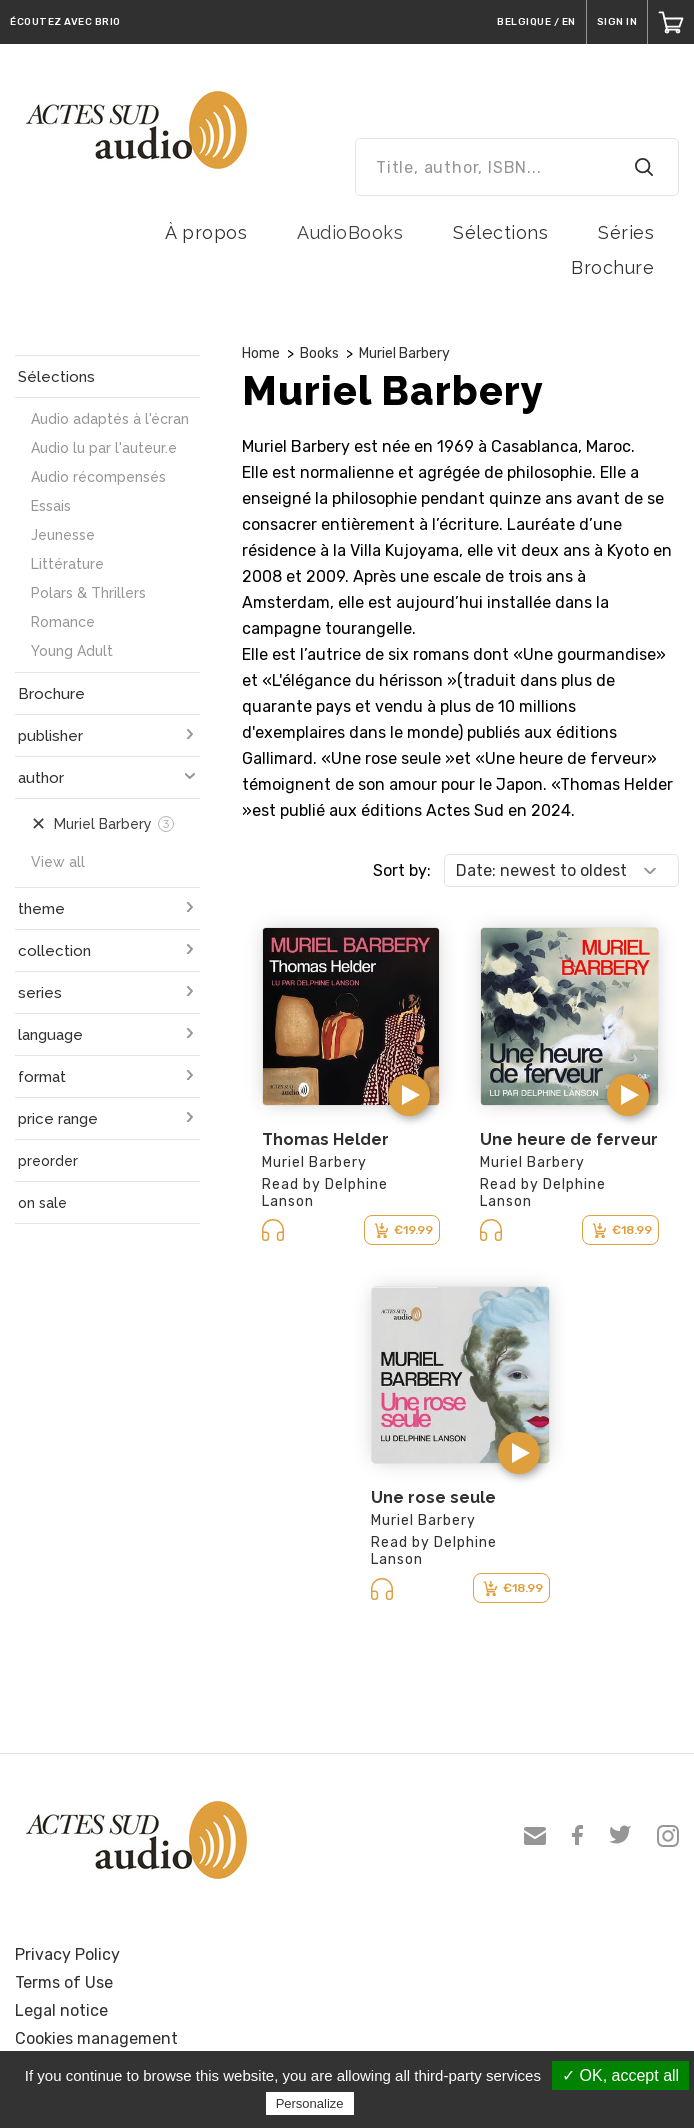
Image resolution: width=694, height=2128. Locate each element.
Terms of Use (64, 1982)
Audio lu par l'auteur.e (104, 448)
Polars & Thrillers (88, 593)
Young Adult (72, 651)
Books (319, 353)
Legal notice (61, 2010)
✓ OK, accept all (620, 2075)
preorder (48, 1161)
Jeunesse (63, 535)
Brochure (612, 267)
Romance (63, 622)
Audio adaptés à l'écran (110, 419)
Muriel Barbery (404, 353)
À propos (206, 232)
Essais (51, 506)
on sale (42, 1203)
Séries (626, 232)
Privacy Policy (67, 1954)
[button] (409, 1095)
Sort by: (402, 870)
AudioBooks (350, 232)
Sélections (500, 232)
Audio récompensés (98, 477)
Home (261, 353)
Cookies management (96, 2038)
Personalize (310, 2103)
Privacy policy (407, 2103)
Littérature (67, 564)
